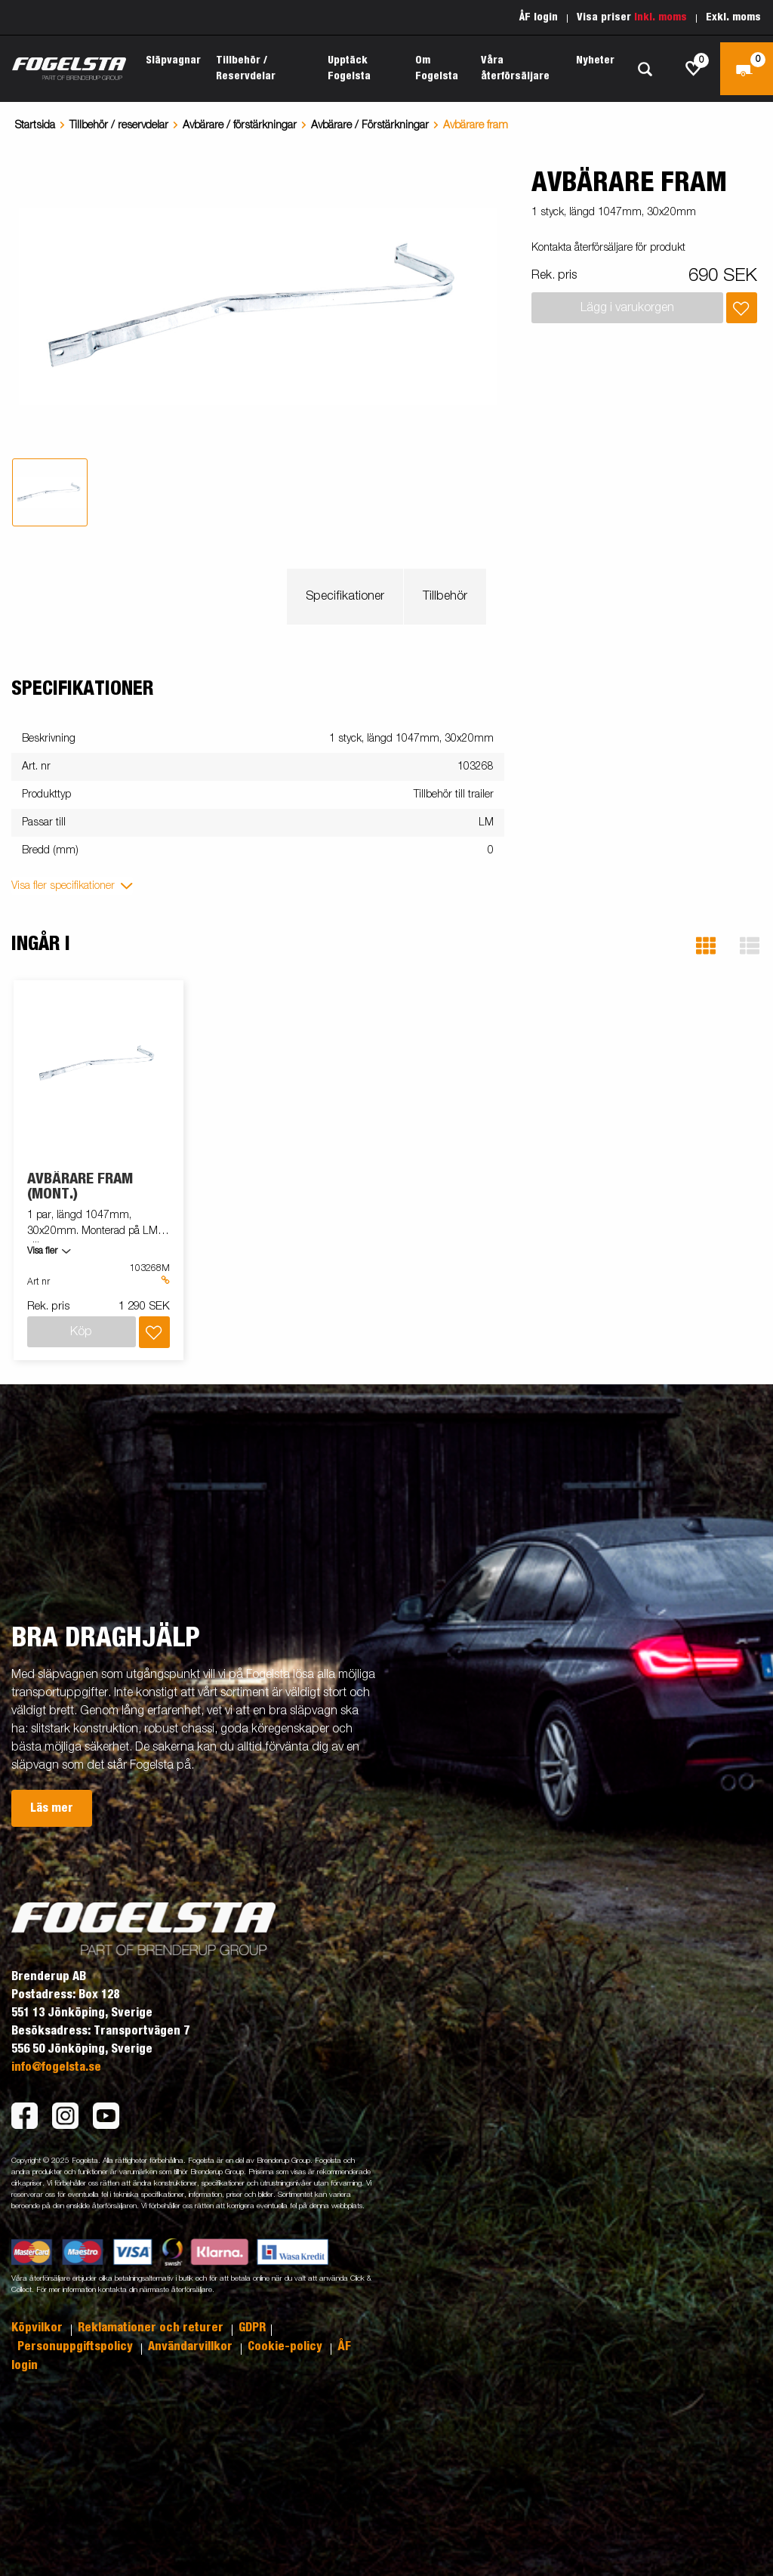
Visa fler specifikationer (63, 886)
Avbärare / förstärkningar (240, 125)
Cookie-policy (286, 2346)
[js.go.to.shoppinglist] (693, 68)
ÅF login (538, 17)
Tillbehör (445, 597)
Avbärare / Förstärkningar (370, 125)
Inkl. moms (660, 17)
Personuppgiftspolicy (76, 2346)
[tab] (50, 492)
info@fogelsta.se (56, 2067)
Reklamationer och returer (152, 2327)
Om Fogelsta (436, 68)
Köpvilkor (38, 2327)
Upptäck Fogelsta (349, 68)
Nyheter (595, 60)
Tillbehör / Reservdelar (246, 68)
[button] (706, 946)
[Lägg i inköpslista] (741, 307)
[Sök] (645, 69)
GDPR (252, 2327)
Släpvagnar (173, 60)
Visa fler (42, 1251)
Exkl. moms (733, 17)
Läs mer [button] (51, 1808)
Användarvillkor (192, 2346)
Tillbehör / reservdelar (118, 125)
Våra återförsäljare (515, 68)
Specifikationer (345, 597)
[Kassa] (746, 68)
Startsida (35, 125)
